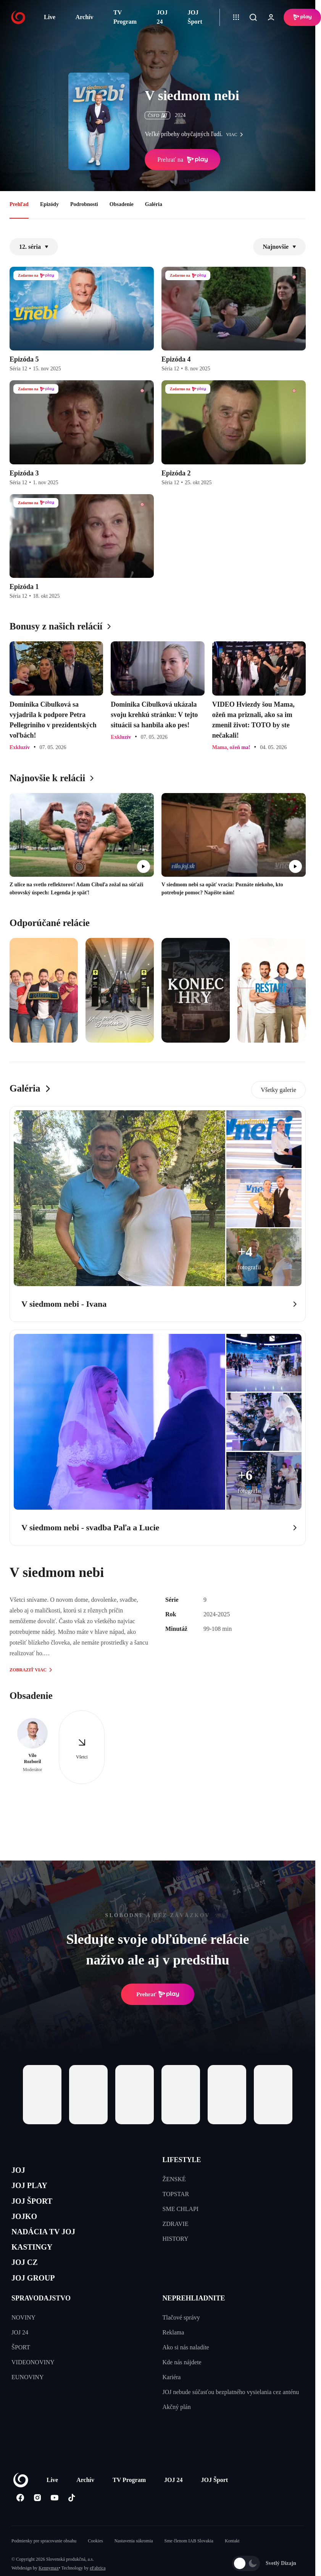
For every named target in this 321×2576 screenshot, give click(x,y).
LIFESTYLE (182, 2160)
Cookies (95, 2563)
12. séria (33, 246)
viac (236, 134)
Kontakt (232, 2563)
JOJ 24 (162, 17)
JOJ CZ (27, 2280)
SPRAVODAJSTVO (41, 2320)
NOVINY (23, 2339)
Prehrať (157, 1994)
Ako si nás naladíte (186, 2369)
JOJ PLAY (33, 2190)
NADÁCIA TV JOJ (50, 2244)
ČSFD (157, 115)
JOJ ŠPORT (36, 2208)
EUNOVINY (27, 2399)
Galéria (153, 204)
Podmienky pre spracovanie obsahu (43, 2563)
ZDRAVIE (176, 2224)
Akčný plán (177, 2429)
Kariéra (172, 2399)
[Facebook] (20, 2520)
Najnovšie (279, 246)
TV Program (125, 17)
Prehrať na (182, 159)
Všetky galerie (278, 1090)
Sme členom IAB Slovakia (189, 2563)
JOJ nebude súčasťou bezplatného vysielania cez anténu (231, 2414)
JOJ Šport (195, 17)
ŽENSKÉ (174, 2179)
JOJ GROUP (38, 2299)
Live (49, 17)
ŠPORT (20, 2369)
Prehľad (19, 204)
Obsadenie (122, 204)
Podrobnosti (84, 204)
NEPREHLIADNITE (194, 2320)
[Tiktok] (71, 2520)
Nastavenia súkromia (134, 2563)
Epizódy (49, 204)
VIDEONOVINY (33, 2384)
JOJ (19, 2171)
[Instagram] (37, 2520)
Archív (85, 17)
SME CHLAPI (181, 2209)
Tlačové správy (181, 2339)
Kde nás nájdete (182, 2384)
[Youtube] (54, 2520)
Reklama (173, 2354)
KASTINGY (36, 2262)
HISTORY (176, 2238)
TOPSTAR (176, 2194)
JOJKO (27, 2226)
